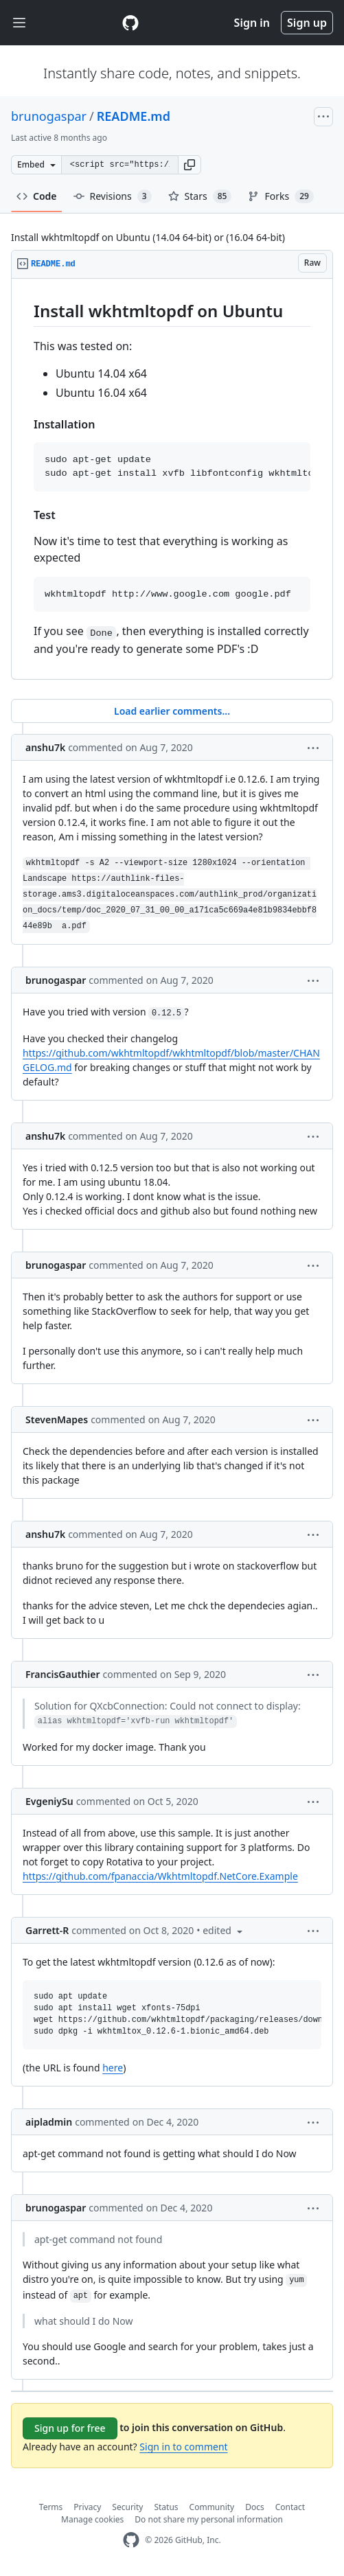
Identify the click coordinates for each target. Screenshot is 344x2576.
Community (212, 2507)
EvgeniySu (49, 1801)
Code (36, 196)
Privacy (87, 2507)
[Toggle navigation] (19, 23)
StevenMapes (56, 1419)
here (112, 2067)
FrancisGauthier (62, 1674)
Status (166, 2507)
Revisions (112, 196)
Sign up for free (70, 2428)
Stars (200, 196)
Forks (280, 196)
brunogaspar (49, 116)
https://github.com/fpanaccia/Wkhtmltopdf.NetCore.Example (160, 1876)
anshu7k (45, 747)
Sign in (252, 22)
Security (127, 2507)
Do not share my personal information (209, 2519)
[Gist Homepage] (130, 22)
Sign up (307, 22)
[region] (172, 479)
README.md (133, 116)
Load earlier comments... (172, 710)
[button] (189, 164)
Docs (254, 2507)
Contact (290, 2507)
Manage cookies (92, 2519)
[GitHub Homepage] (131, 2540)
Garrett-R (47, 1930)
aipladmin (48, 2121)
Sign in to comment (183, 2446)
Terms (51, 2507)
